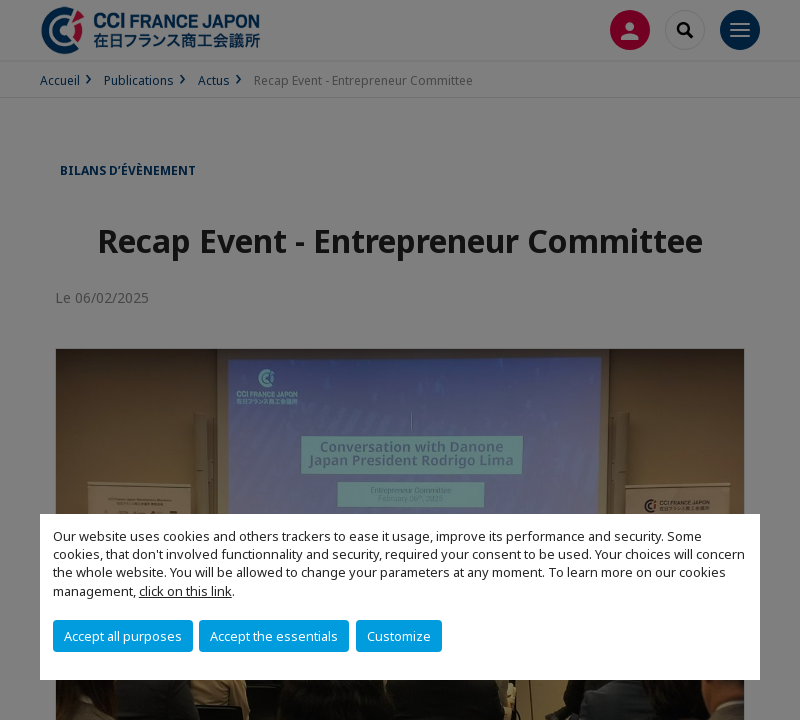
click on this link (185, 591)
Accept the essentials (274, 636)
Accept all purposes (123, 636)
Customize (399, 636)
